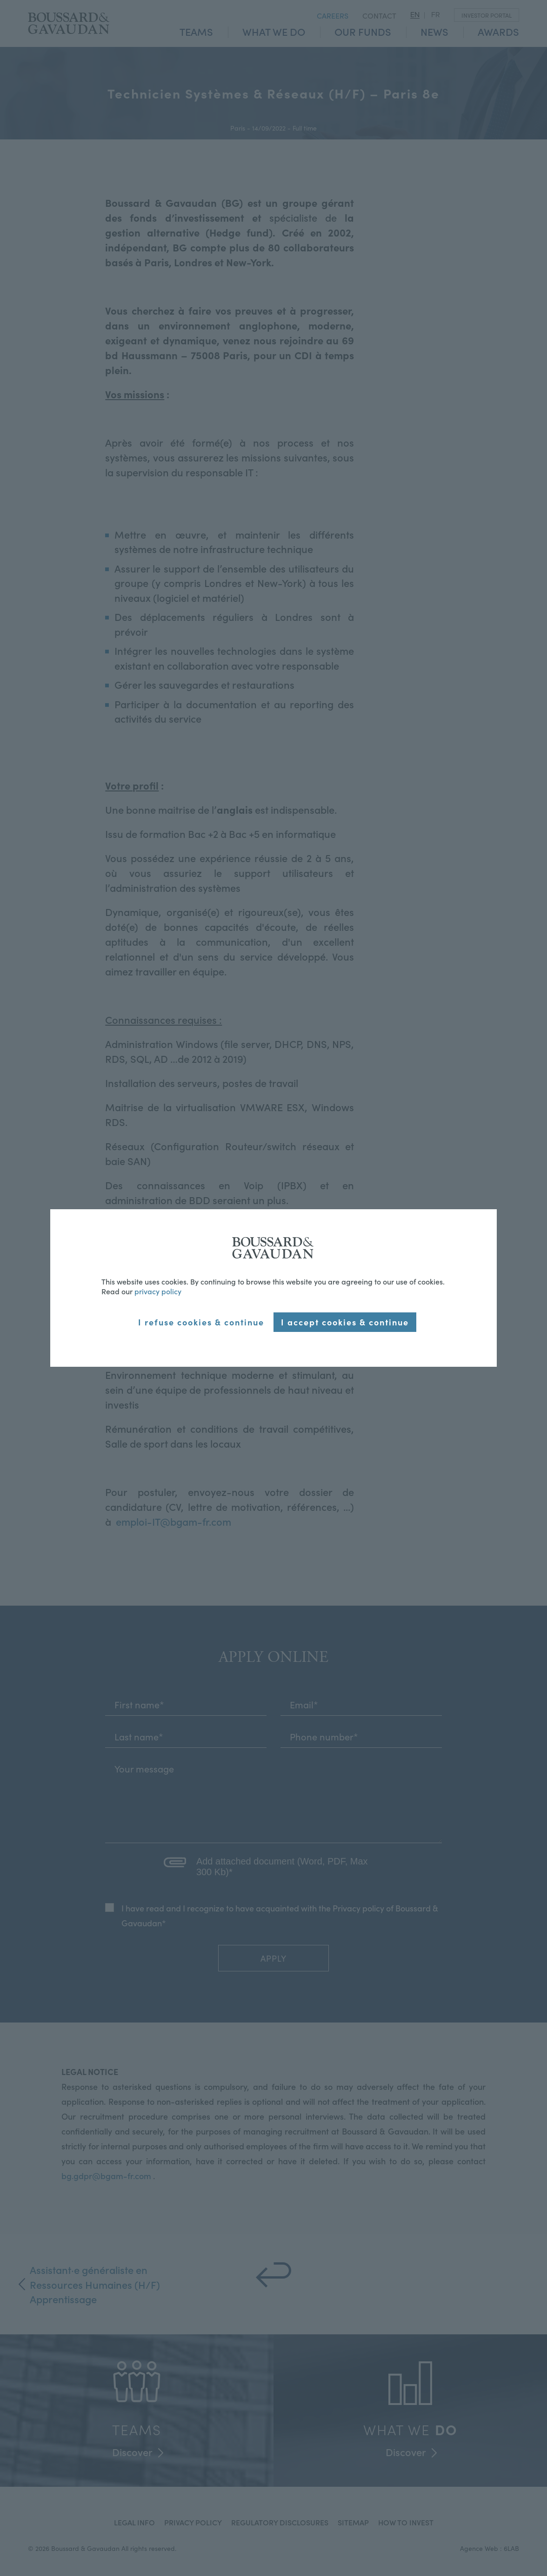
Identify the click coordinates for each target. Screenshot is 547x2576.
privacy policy (157, 1291)
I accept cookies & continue (345, 1322)
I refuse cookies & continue (201, 1322)
